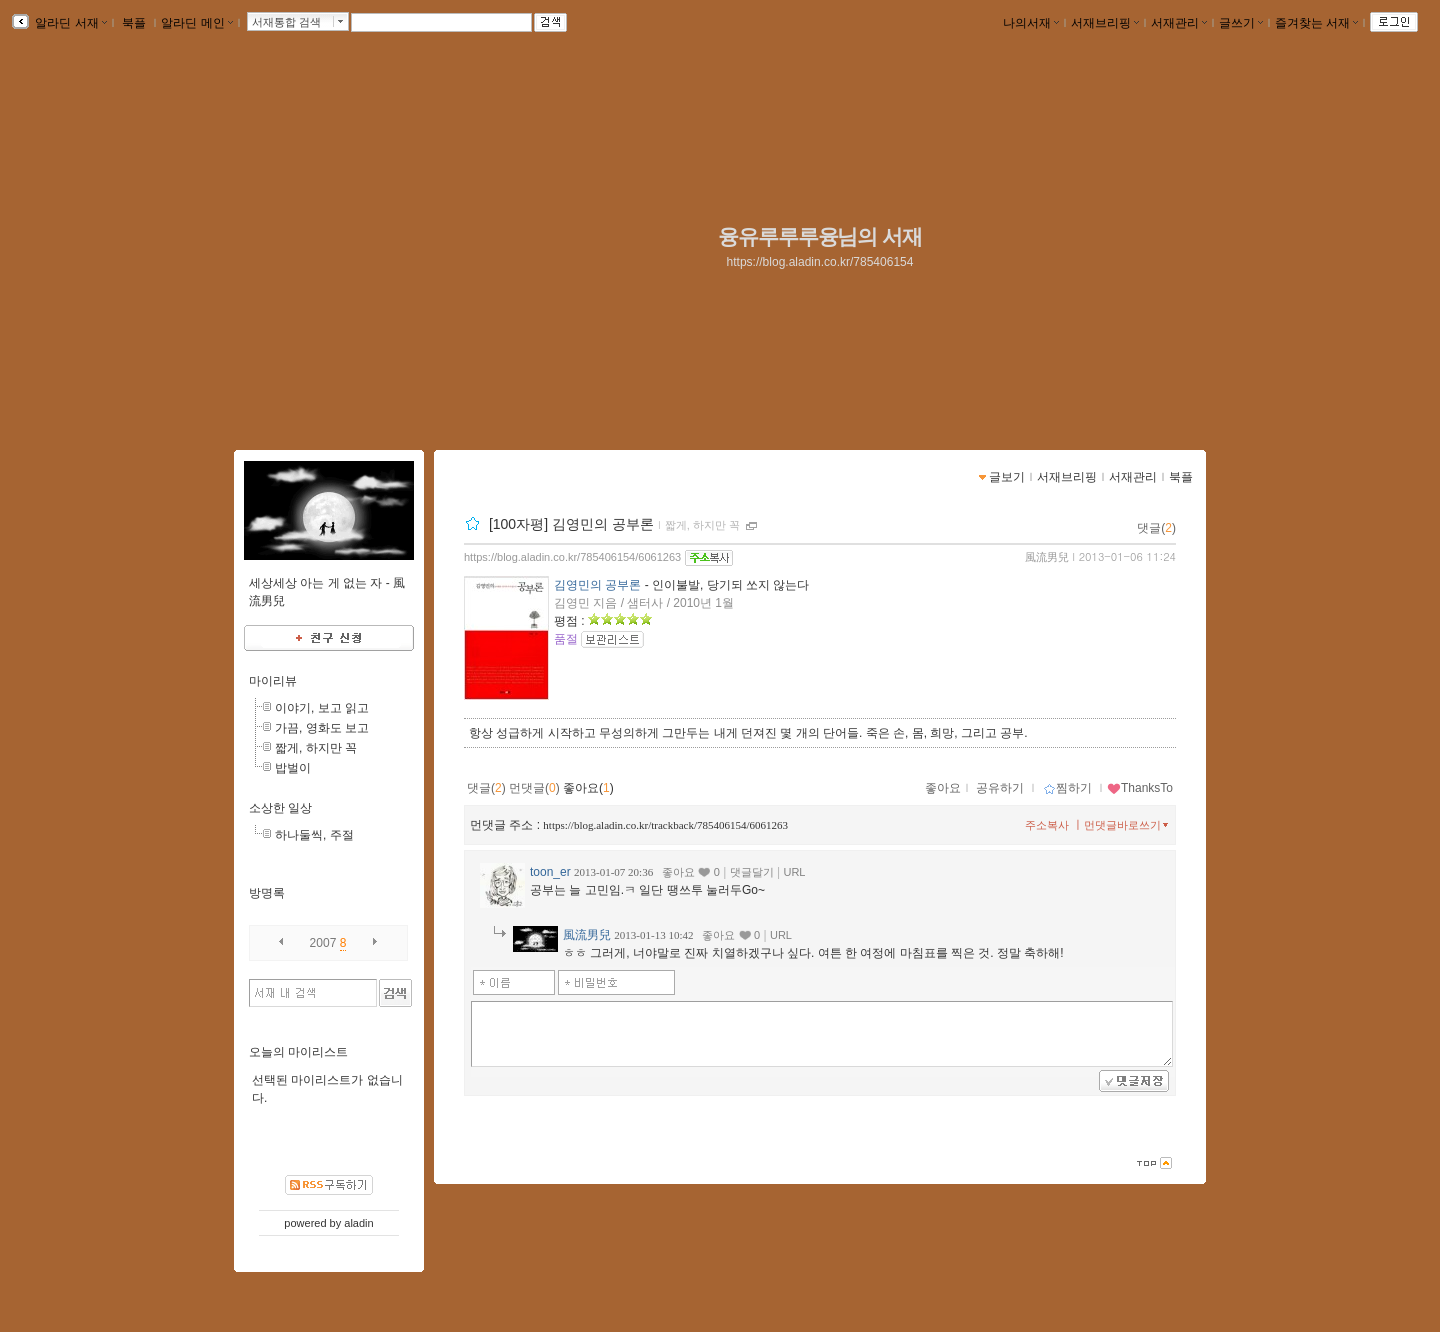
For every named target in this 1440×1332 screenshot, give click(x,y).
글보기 (1007, 477)
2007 (323, 943)
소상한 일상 (280, 808)
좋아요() (588, 788)
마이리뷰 (273, 681)
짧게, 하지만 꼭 (702, 525)
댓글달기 (752, 872)
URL (794, 872)
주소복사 (1047, 825)
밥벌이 (293, 768)
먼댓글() (534, 788)
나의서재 (1031, 23)
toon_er (550, 872)
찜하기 (1067, 788)
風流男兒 (1047, 557)
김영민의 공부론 (597, 585)
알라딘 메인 (196, 23)
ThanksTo (1140, 788)
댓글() (1156, 528)
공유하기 (1000, 788)
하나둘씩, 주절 (314, 835)
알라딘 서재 (69, 23)
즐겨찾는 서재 (1316, 23)
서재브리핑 (1105, 23)
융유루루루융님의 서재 (820, 237)
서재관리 (1179, 23)
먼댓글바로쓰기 (1128, 825)
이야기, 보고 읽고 (322, 708)
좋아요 (943, 788)
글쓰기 (1241, 23)
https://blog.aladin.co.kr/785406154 (820, 262)
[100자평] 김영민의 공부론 (571, 524)
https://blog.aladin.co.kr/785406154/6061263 (572, 557)
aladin (358, 1223)
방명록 (267, 893)
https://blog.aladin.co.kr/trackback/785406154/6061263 (665, 825)
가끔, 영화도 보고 (322, 728)
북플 (134, 23)
